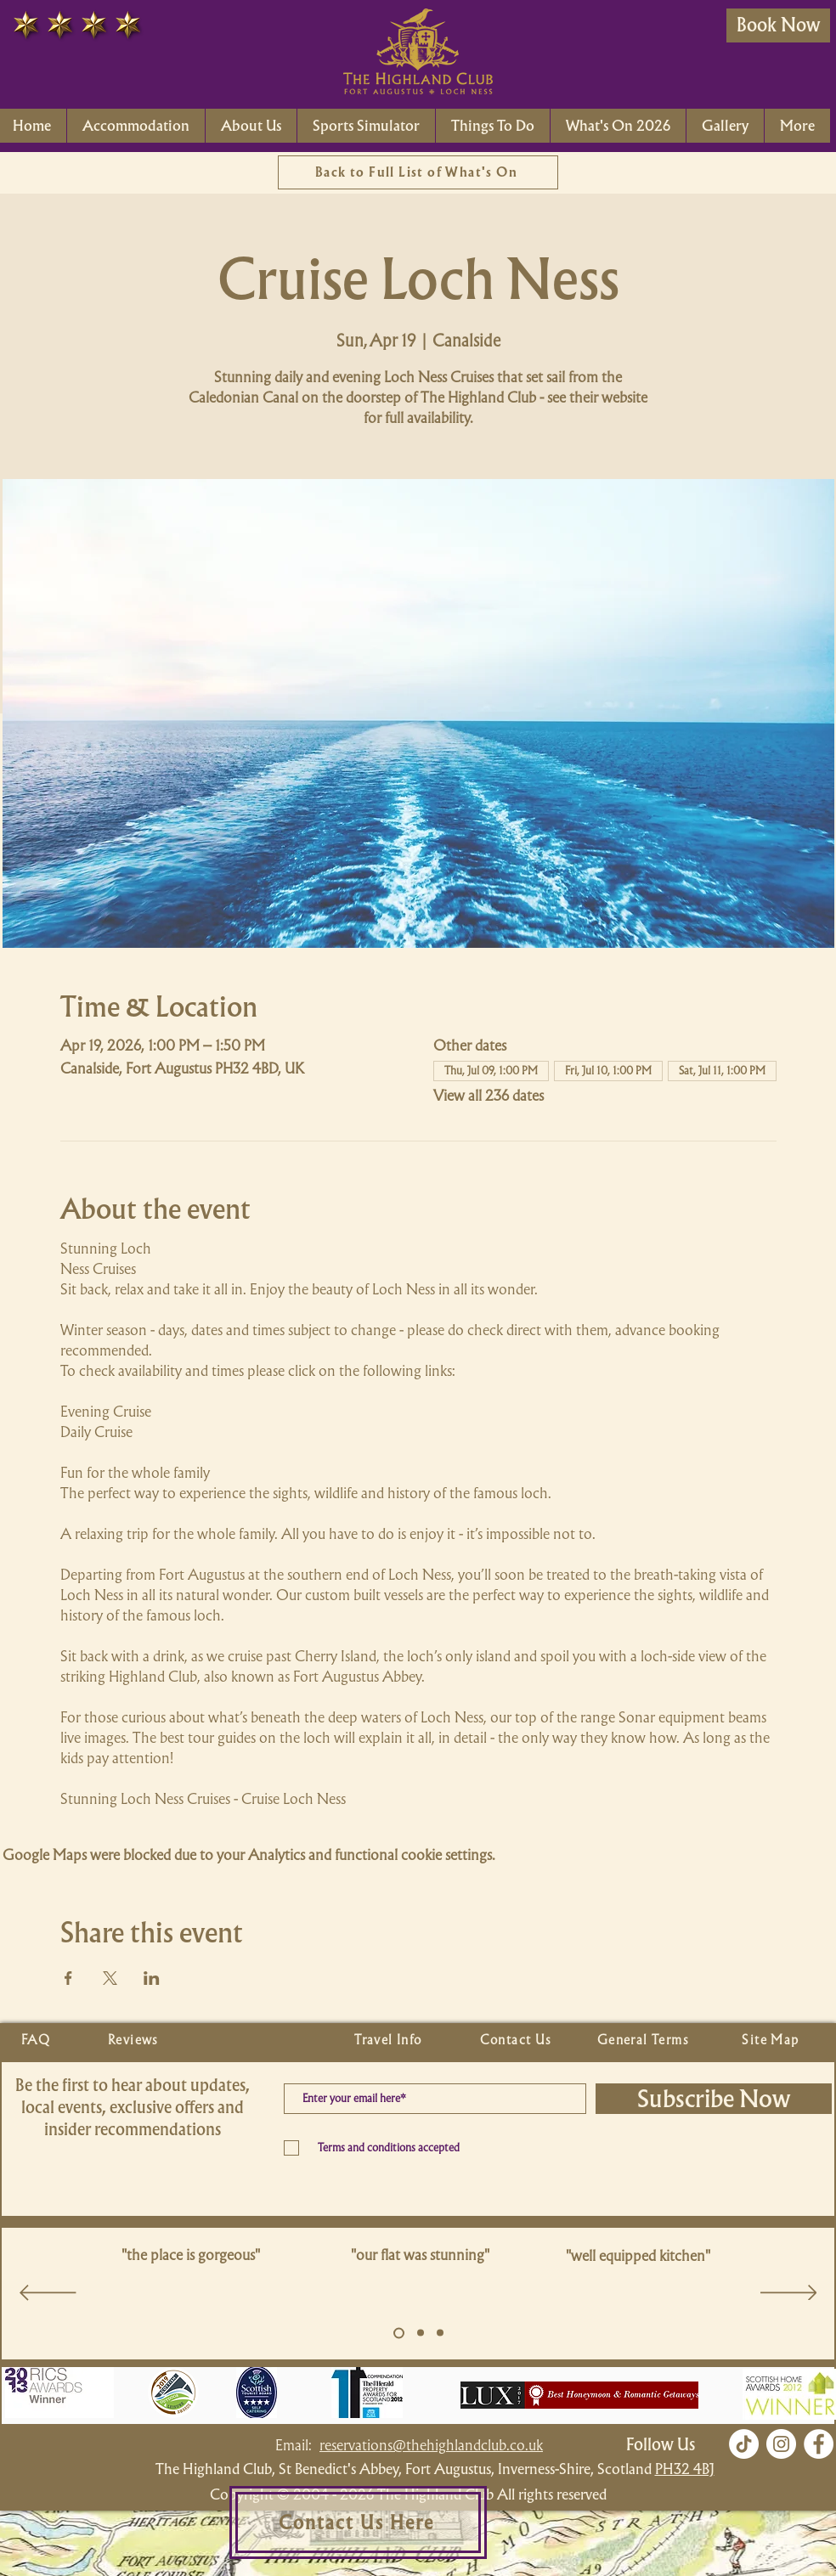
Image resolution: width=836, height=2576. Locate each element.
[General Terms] (645, 2040)
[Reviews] (135, 2040)
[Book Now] (778, 25)
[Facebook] (818, 2444)
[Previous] (48, 2294)
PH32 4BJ (685, 2468)
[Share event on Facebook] (68, 1978)
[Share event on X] (110, 1978)
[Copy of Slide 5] (420, 2333)
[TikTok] (744, 2444)
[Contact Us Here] (358, 2522)
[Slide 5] (398, 2332)
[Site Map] (772, 2040)
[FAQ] (37, 2040)
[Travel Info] (390, 2040)
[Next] (788, 2294)
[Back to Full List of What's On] (418, 172)
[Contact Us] (517, 2040)
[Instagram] (781, 2444)
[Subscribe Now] (714, 2098)
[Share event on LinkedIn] (152, 1978)
